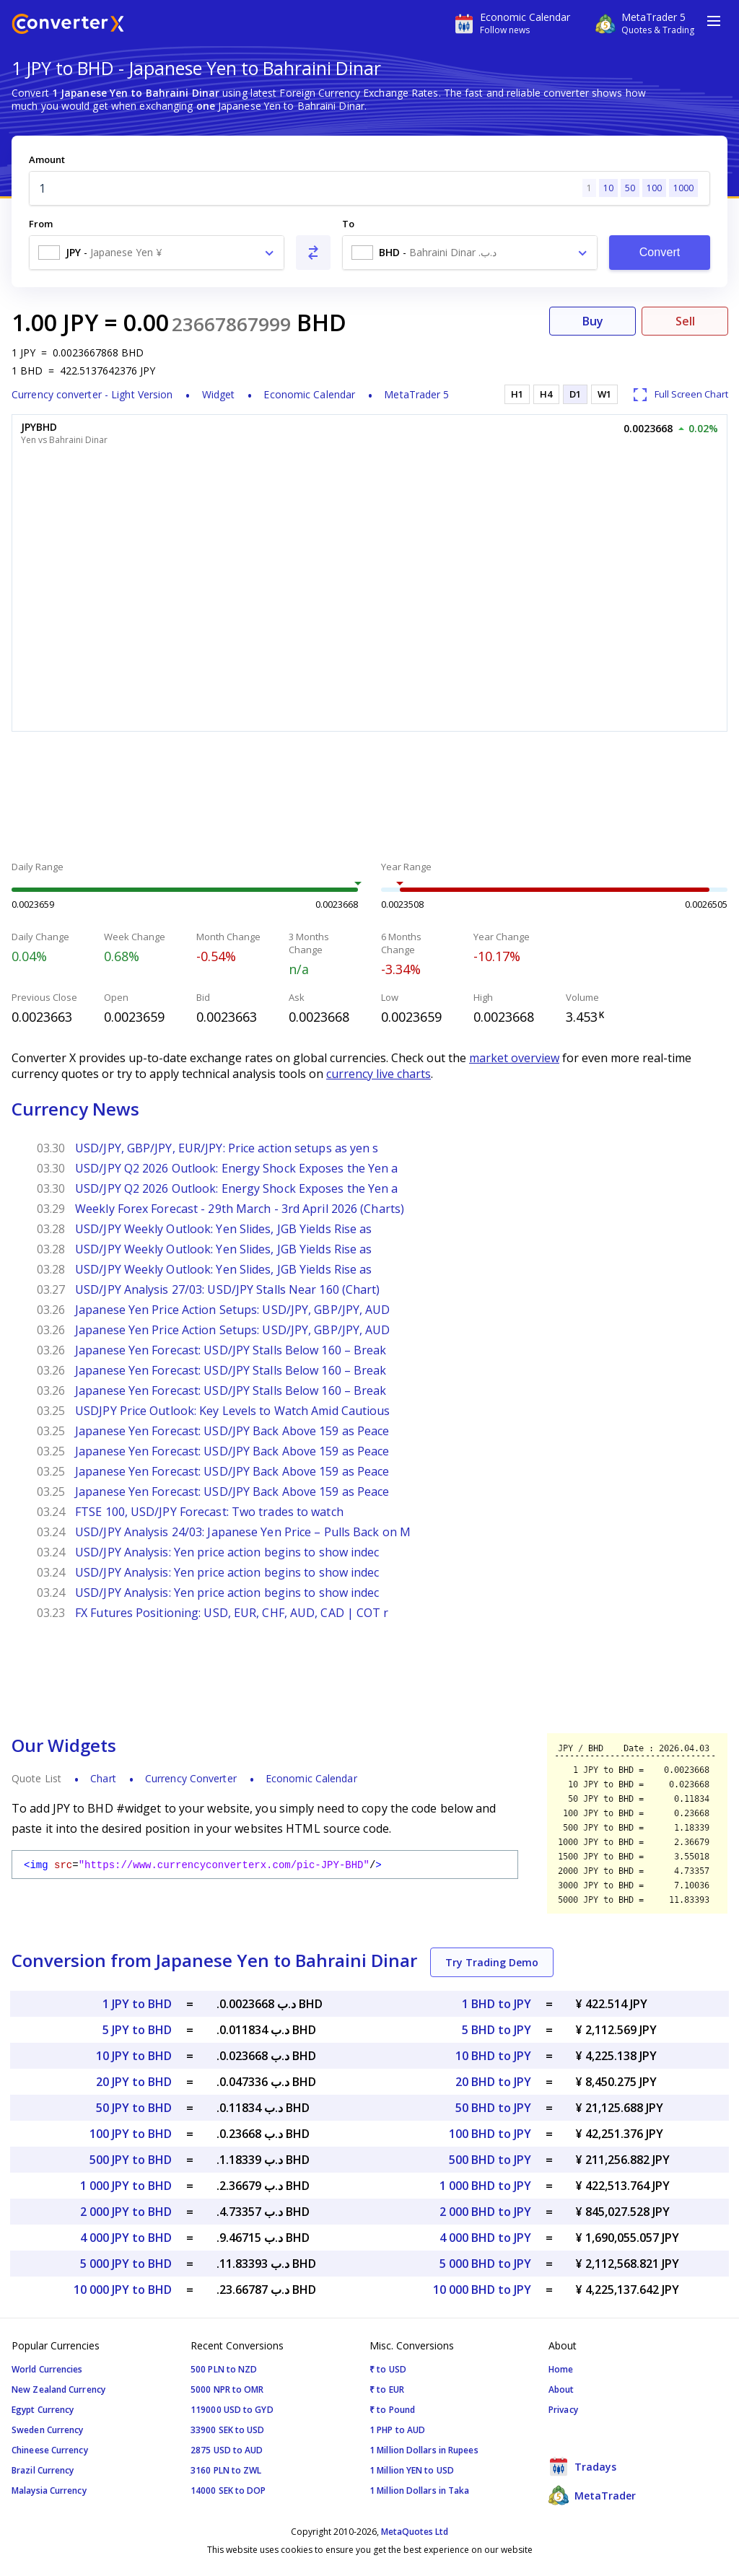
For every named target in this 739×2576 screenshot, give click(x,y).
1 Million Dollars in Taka (420, 2490)
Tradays (582, 2466)
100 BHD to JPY (490, 2134)
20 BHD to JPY (493, 2082)
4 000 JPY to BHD (126, 2238)
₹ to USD (388, 2369)
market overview (514, 1058)
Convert (660, 252)
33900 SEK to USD (228, 2430)
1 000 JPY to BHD (126, 2186)
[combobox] (157, 252)
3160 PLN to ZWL (226, 2470)
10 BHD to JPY (493, 2056)
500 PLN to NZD (224, 2369)
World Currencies (47, 2369)
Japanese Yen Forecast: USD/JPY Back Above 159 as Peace (232, 1431)
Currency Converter (191, 1778)
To (348, 223)
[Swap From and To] (313, 252)
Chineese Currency (50, 2450)
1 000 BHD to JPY (485, 2186)
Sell (685, 321)
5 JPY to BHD (137, 2030)
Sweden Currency (48, 2430)
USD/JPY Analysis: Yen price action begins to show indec (227, 1552)
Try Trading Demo (491, 1962)
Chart (103, 1778)
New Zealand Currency (58, 2389)
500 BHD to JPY (490, 2160)
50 (630, 188)
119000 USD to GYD (232, 2410)
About (561, 2389)
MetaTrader (592, 2495)
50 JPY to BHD (134, 2108)
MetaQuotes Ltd (414, 2531)
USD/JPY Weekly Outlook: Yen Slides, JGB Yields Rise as (223, 1229)
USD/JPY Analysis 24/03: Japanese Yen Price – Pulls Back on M (243, 1532)
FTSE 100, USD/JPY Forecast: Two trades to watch (209, 1512)
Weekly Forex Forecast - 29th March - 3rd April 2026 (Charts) (239, 1209)
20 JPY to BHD (134, 2082)
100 (654, 188)
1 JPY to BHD (137, 2004)
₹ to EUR (387, 2389)
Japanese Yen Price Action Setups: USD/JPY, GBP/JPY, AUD (232, 1310)
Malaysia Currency (49, 2490)
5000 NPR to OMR (227, 2389)
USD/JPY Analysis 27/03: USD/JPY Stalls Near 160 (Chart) (227, 1289)
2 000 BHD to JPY (485, 2212)
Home (560, 2369)
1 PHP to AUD (397, 2430)
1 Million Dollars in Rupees (424, 2450)
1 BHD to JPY (496, 2004)
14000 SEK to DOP (228, 2490)
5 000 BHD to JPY (485, 2263)
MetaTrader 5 (416, 394)
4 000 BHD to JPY (485, 2238)
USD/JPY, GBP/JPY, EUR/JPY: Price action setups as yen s (227, 1148)
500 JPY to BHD (130, 2160)
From (41, 223)
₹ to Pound (392, 2410)
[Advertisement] (369, 798)
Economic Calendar (309, 394)
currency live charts (378, 1074)
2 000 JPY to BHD (126, 2212)
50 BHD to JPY (493, 2108)
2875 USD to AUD (227, 2450)
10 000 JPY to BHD (123, 2289)
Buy (592, 321)
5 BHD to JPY (496, 2030)
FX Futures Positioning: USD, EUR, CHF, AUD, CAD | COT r (232, 1613)
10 (608, 188)
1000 (683, 188)
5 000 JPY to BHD (126, 2263)
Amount (47, 159)
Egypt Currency (43, 2410)
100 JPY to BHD (130, 2134)
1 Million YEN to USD (412, 2470)
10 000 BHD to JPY (482, 2289)
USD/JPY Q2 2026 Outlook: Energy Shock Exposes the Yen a (236, 1168)
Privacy (563, 2410)
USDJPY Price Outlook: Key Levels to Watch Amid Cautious (232, 1411)
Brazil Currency (43, 2470)
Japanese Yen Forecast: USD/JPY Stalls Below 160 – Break (231, 1350)
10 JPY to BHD (134, 2056)
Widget (218, 394)
